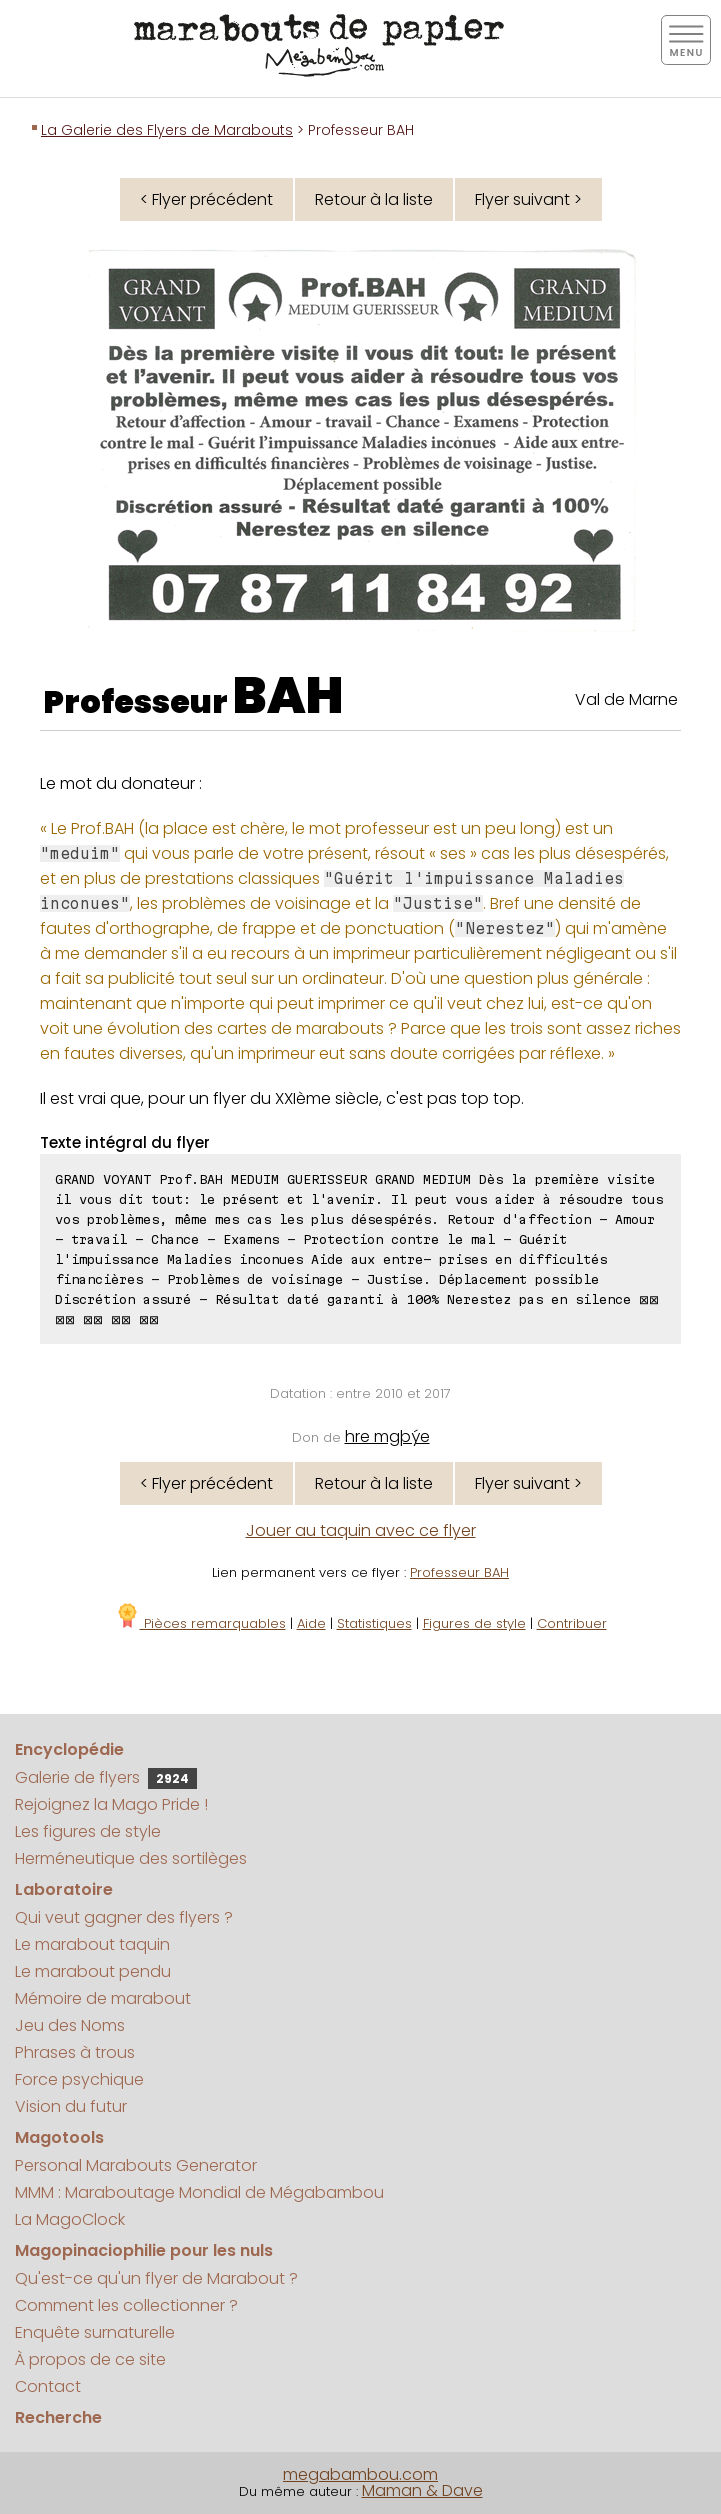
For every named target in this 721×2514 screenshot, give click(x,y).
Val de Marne (626, 699)
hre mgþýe (387, 1436)
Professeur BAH (459, 1572)
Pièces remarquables (200, 1623)
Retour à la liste (374, 199)
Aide (311, 1623)
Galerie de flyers (106, 1777)
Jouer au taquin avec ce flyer (361, 1530)
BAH (288, 696)
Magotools (59, 2137)
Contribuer (572, 1623)
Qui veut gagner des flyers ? (124, 1917)
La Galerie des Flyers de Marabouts (167, 130)
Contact (48, 2386)
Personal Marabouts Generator (136, 2165)
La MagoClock (70, 2219)
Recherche (58, 2417)
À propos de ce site (90, 2359)
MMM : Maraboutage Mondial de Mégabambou (199, 2192)
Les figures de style (88, 1831)
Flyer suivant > (528, 199)
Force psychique (79, 2079)
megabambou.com (360, 2474)
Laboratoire (64, 1889)
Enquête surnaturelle (95, 2332)
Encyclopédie (69, 1749)
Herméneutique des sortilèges (131, 1858)
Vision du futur (71, 2106)
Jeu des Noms (70, 2025)
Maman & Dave (422, 2490)
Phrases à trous (75, 2052)
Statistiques (374, 1623)
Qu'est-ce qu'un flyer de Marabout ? (156, 2278)
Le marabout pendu (93, 1971)
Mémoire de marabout (103, 1998)
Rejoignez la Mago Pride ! (111, 1804)
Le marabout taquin (92, 1944)
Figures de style (474, 1623)
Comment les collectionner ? (126, 2305)
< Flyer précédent (206, 199)
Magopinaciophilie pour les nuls (144, 2250)
